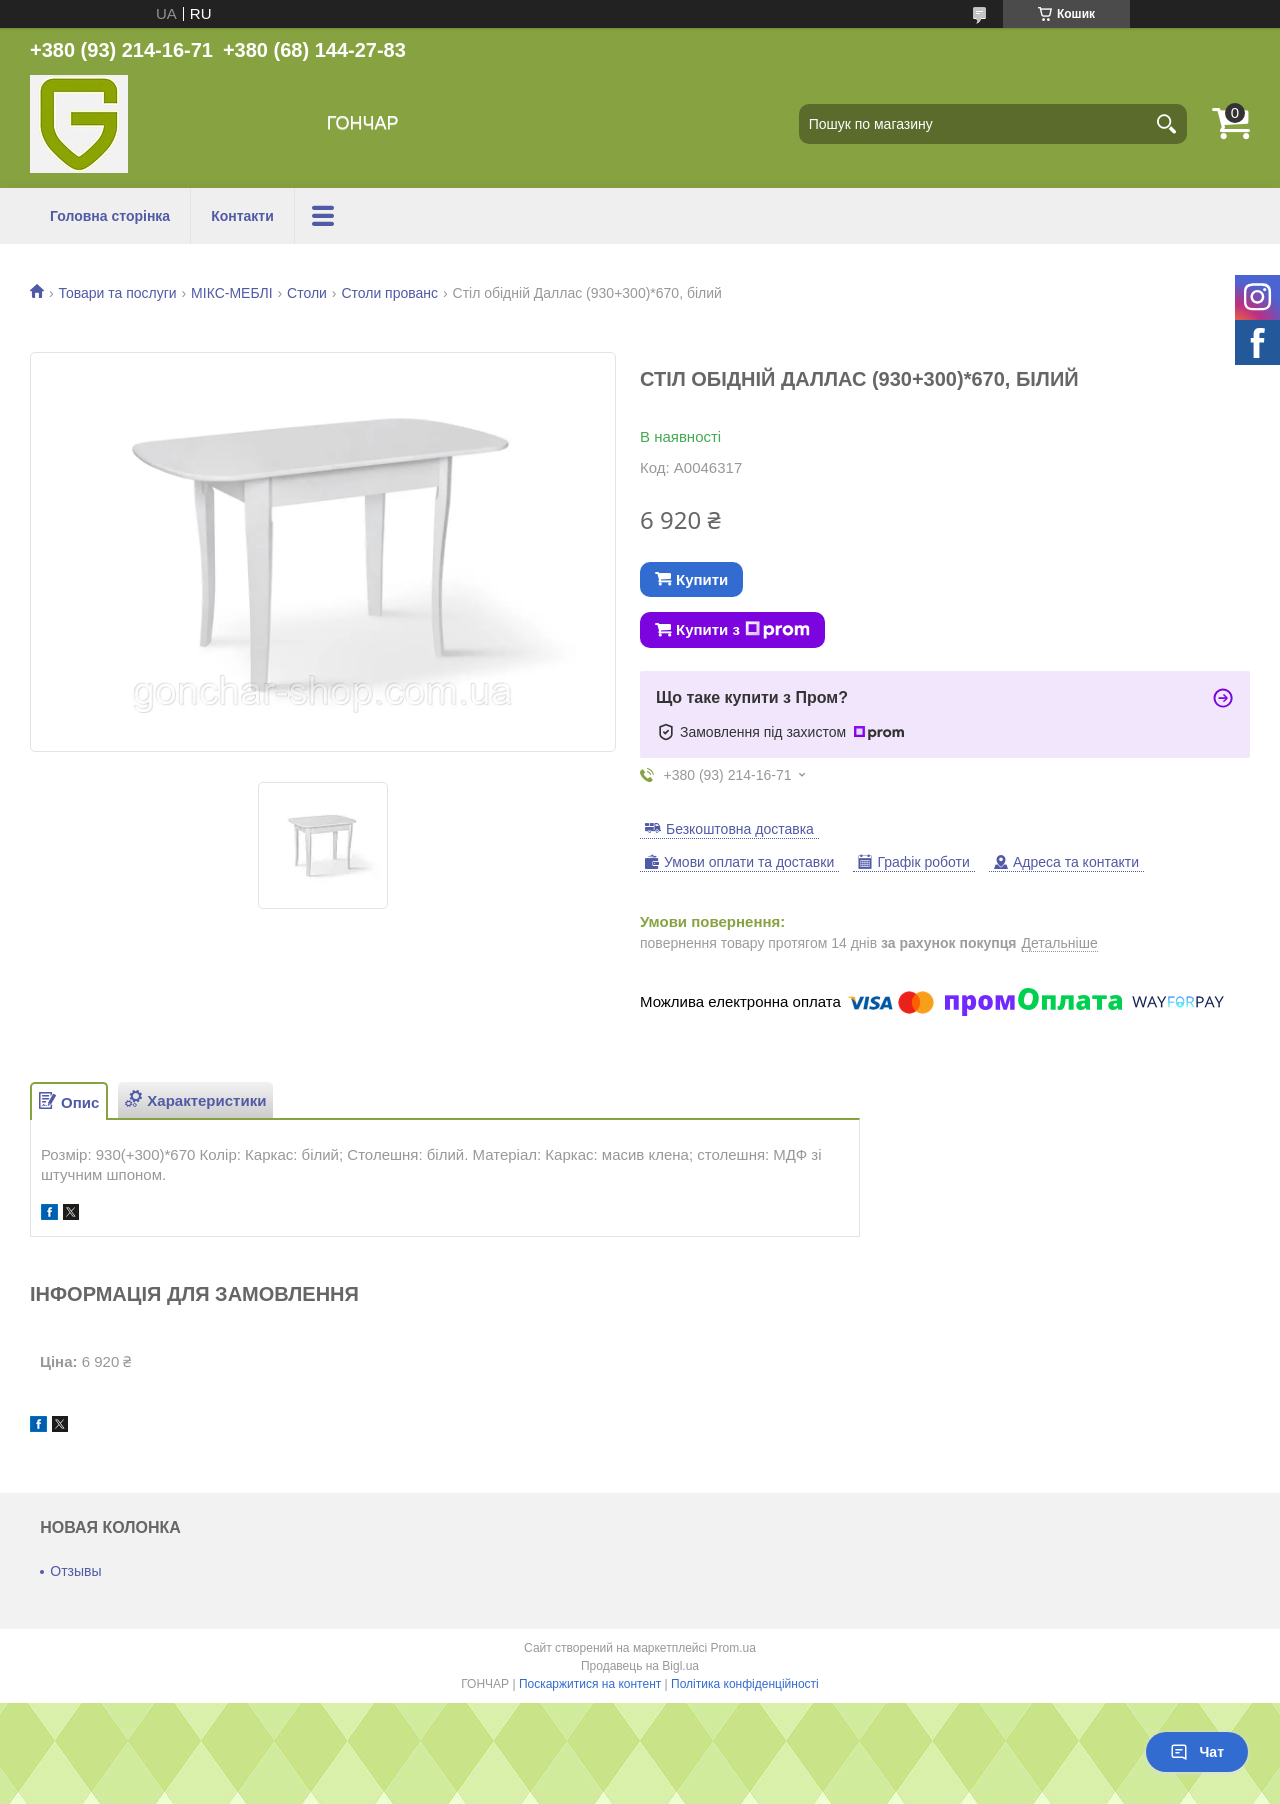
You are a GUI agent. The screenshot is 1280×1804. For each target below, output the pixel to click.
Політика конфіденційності (745, 1684)
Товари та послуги (117, 293)
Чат (1197, 1752)
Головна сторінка (110, 216)
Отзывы (75, 1571)
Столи (307, 293)
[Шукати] (1167, 124)
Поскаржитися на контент (590, 1684)
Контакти (242, 216)
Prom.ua (733, 1648)
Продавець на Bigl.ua (640, 1666)
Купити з (743, 630)
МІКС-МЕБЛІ (232, 293)
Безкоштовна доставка (740, 829)
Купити (702, 579)
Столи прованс (389, 293)
